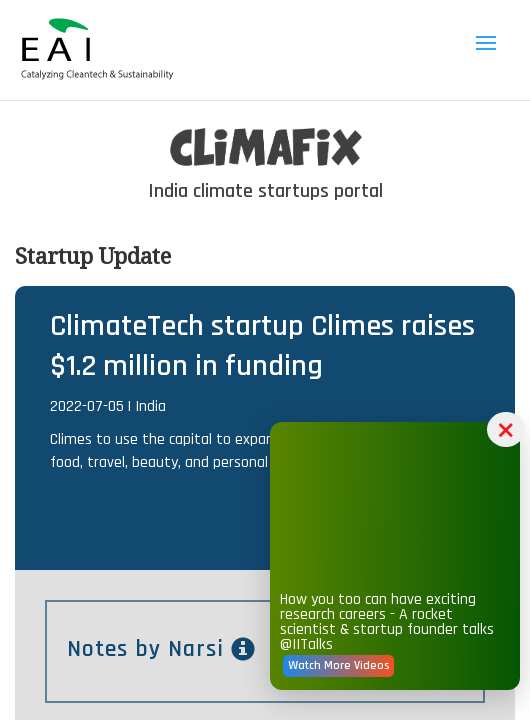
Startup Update (93, 255)
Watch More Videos (338, 665)
